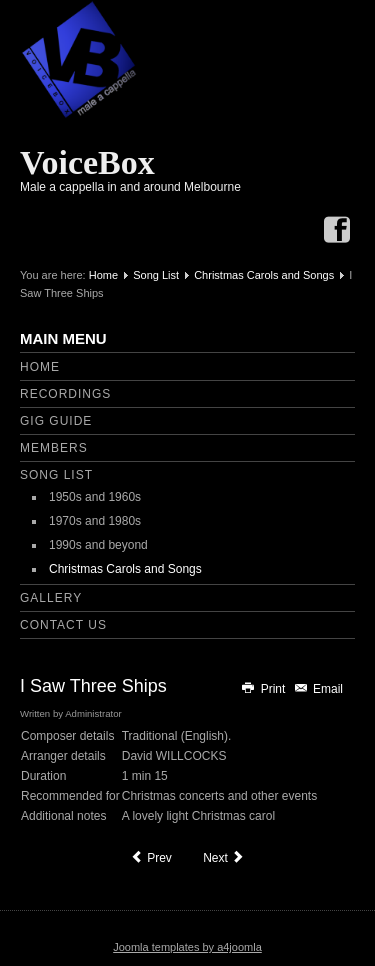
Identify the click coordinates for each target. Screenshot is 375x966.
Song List (156, 275)
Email (318, 689)
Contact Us (63, 625)
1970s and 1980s (95, 521)
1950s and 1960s (95, 497)
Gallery (51, 598)
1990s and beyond (98, 545)
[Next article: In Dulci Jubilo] (224, 858)
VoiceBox (87, 162)
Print (264, 689)
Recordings (65, 394)
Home (103, 275)
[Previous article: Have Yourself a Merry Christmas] (151, 858)
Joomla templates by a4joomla (187, 947)
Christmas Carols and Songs (264, 275)
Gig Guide (56, 421)
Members (54, 448)
